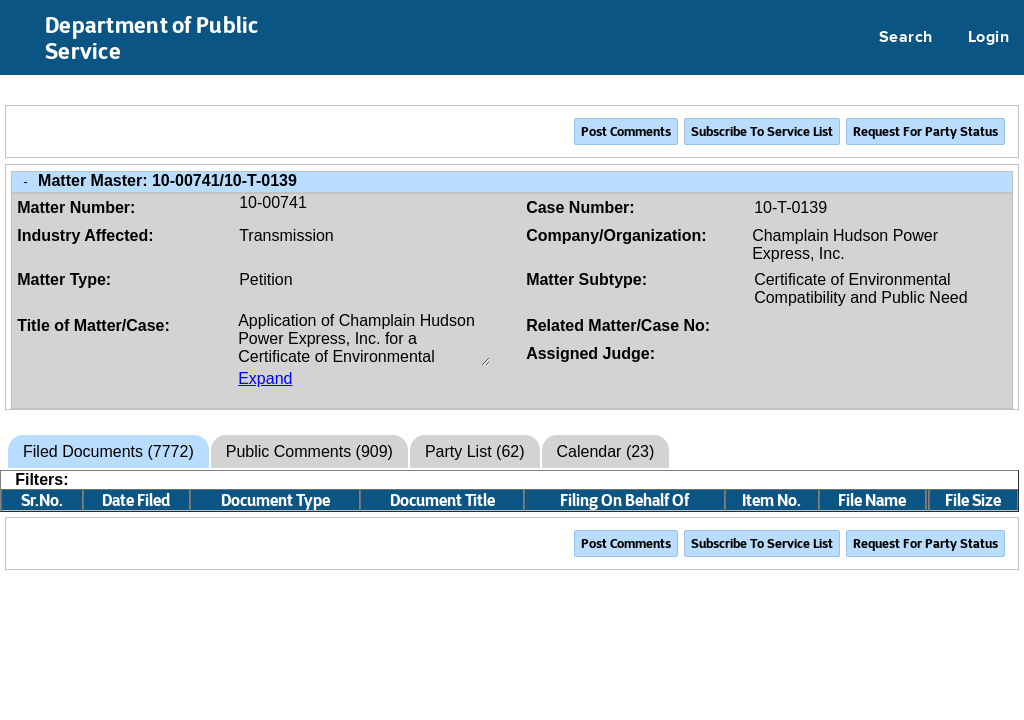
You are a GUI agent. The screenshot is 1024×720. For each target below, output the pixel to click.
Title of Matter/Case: (93, 325)
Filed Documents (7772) (108, 451)
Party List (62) (475, 451)
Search (906, 38)
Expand (265, 378)
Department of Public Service (152, 38)
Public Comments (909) (309, 451)
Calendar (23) (606, 451)
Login (988, 38)
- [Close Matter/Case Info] (25, 181)
